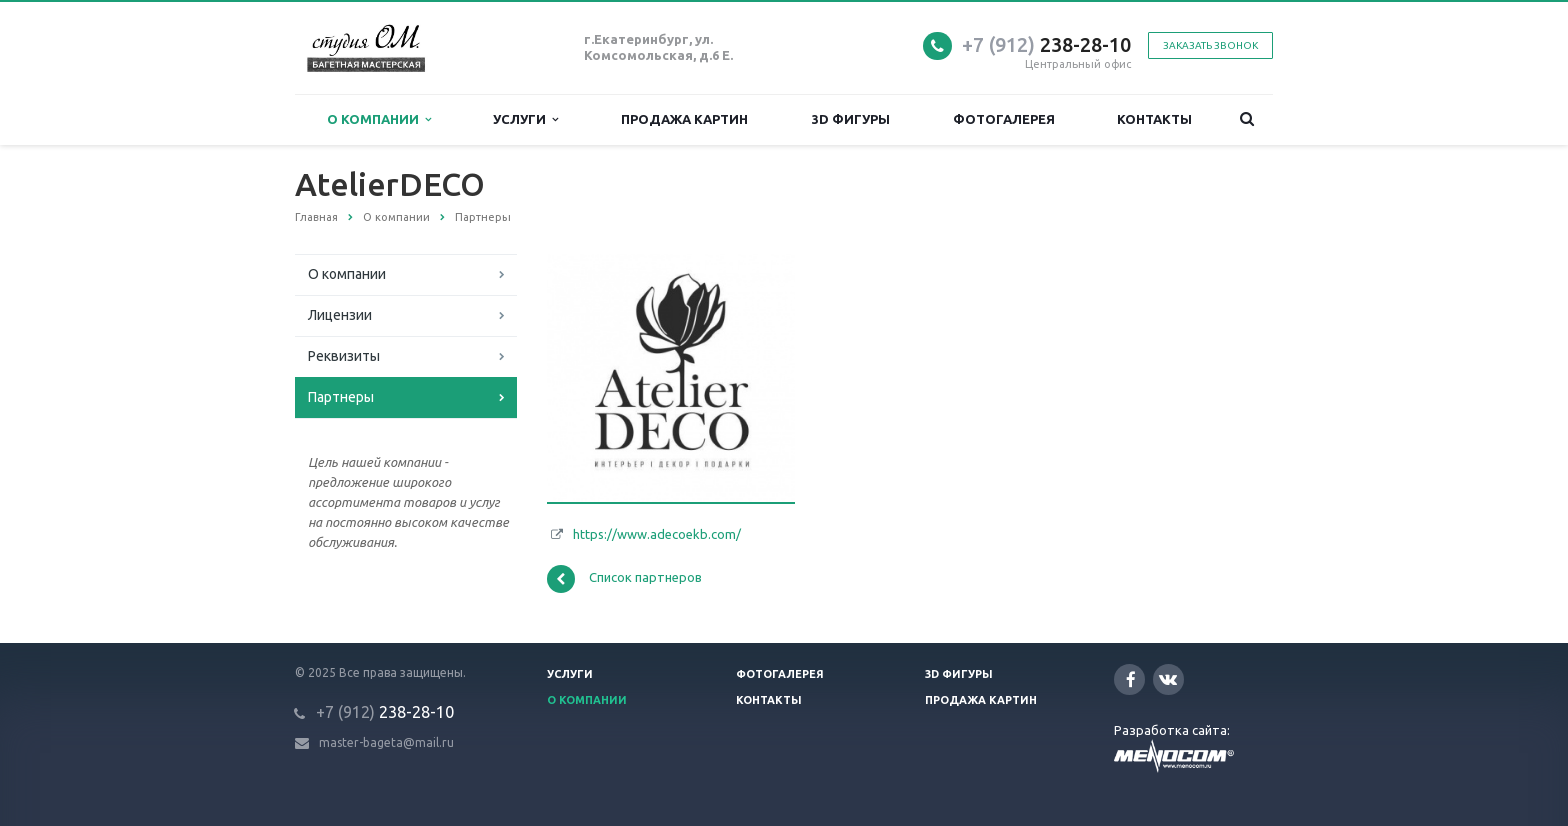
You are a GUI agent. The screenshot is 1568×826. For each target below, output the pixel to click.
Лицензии (340, 315)
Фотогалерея (1004, 119)
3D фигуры (851, 119)
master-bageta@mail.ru (386, 742)
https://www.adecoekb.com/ (657, 534)
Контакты (1154, 119)
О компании (379, 119)
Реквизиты (344, 356)
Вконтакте (1168, 678)
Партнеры (341, 397)
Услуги (525, 119)
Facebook (1131, 679)
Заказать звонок (1210, 45)
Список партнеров (624, 579)
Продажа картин (684, 119)
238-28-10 (1046, 44)
